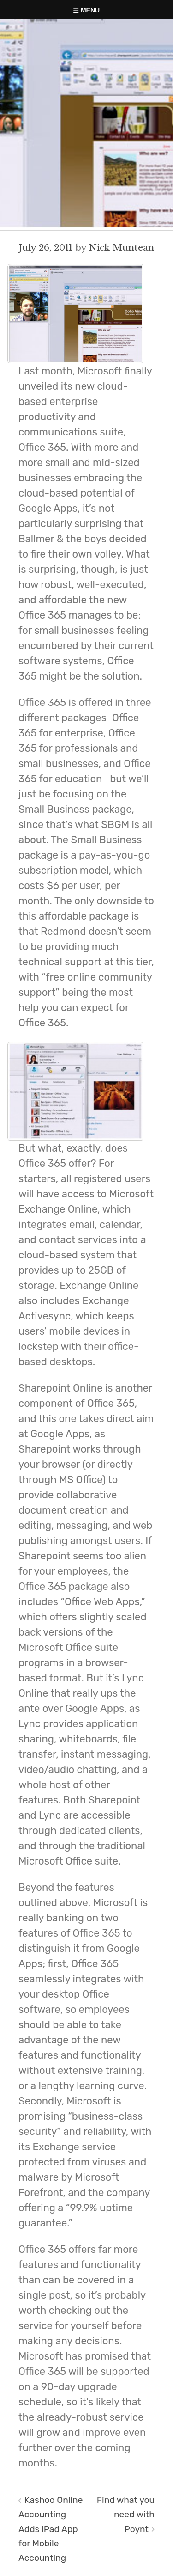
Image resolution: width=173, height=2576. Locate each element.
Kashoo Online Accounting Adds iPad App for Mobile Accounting (50, 2529)
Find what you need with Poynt (126, 2514)
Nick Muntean (121, 247)
